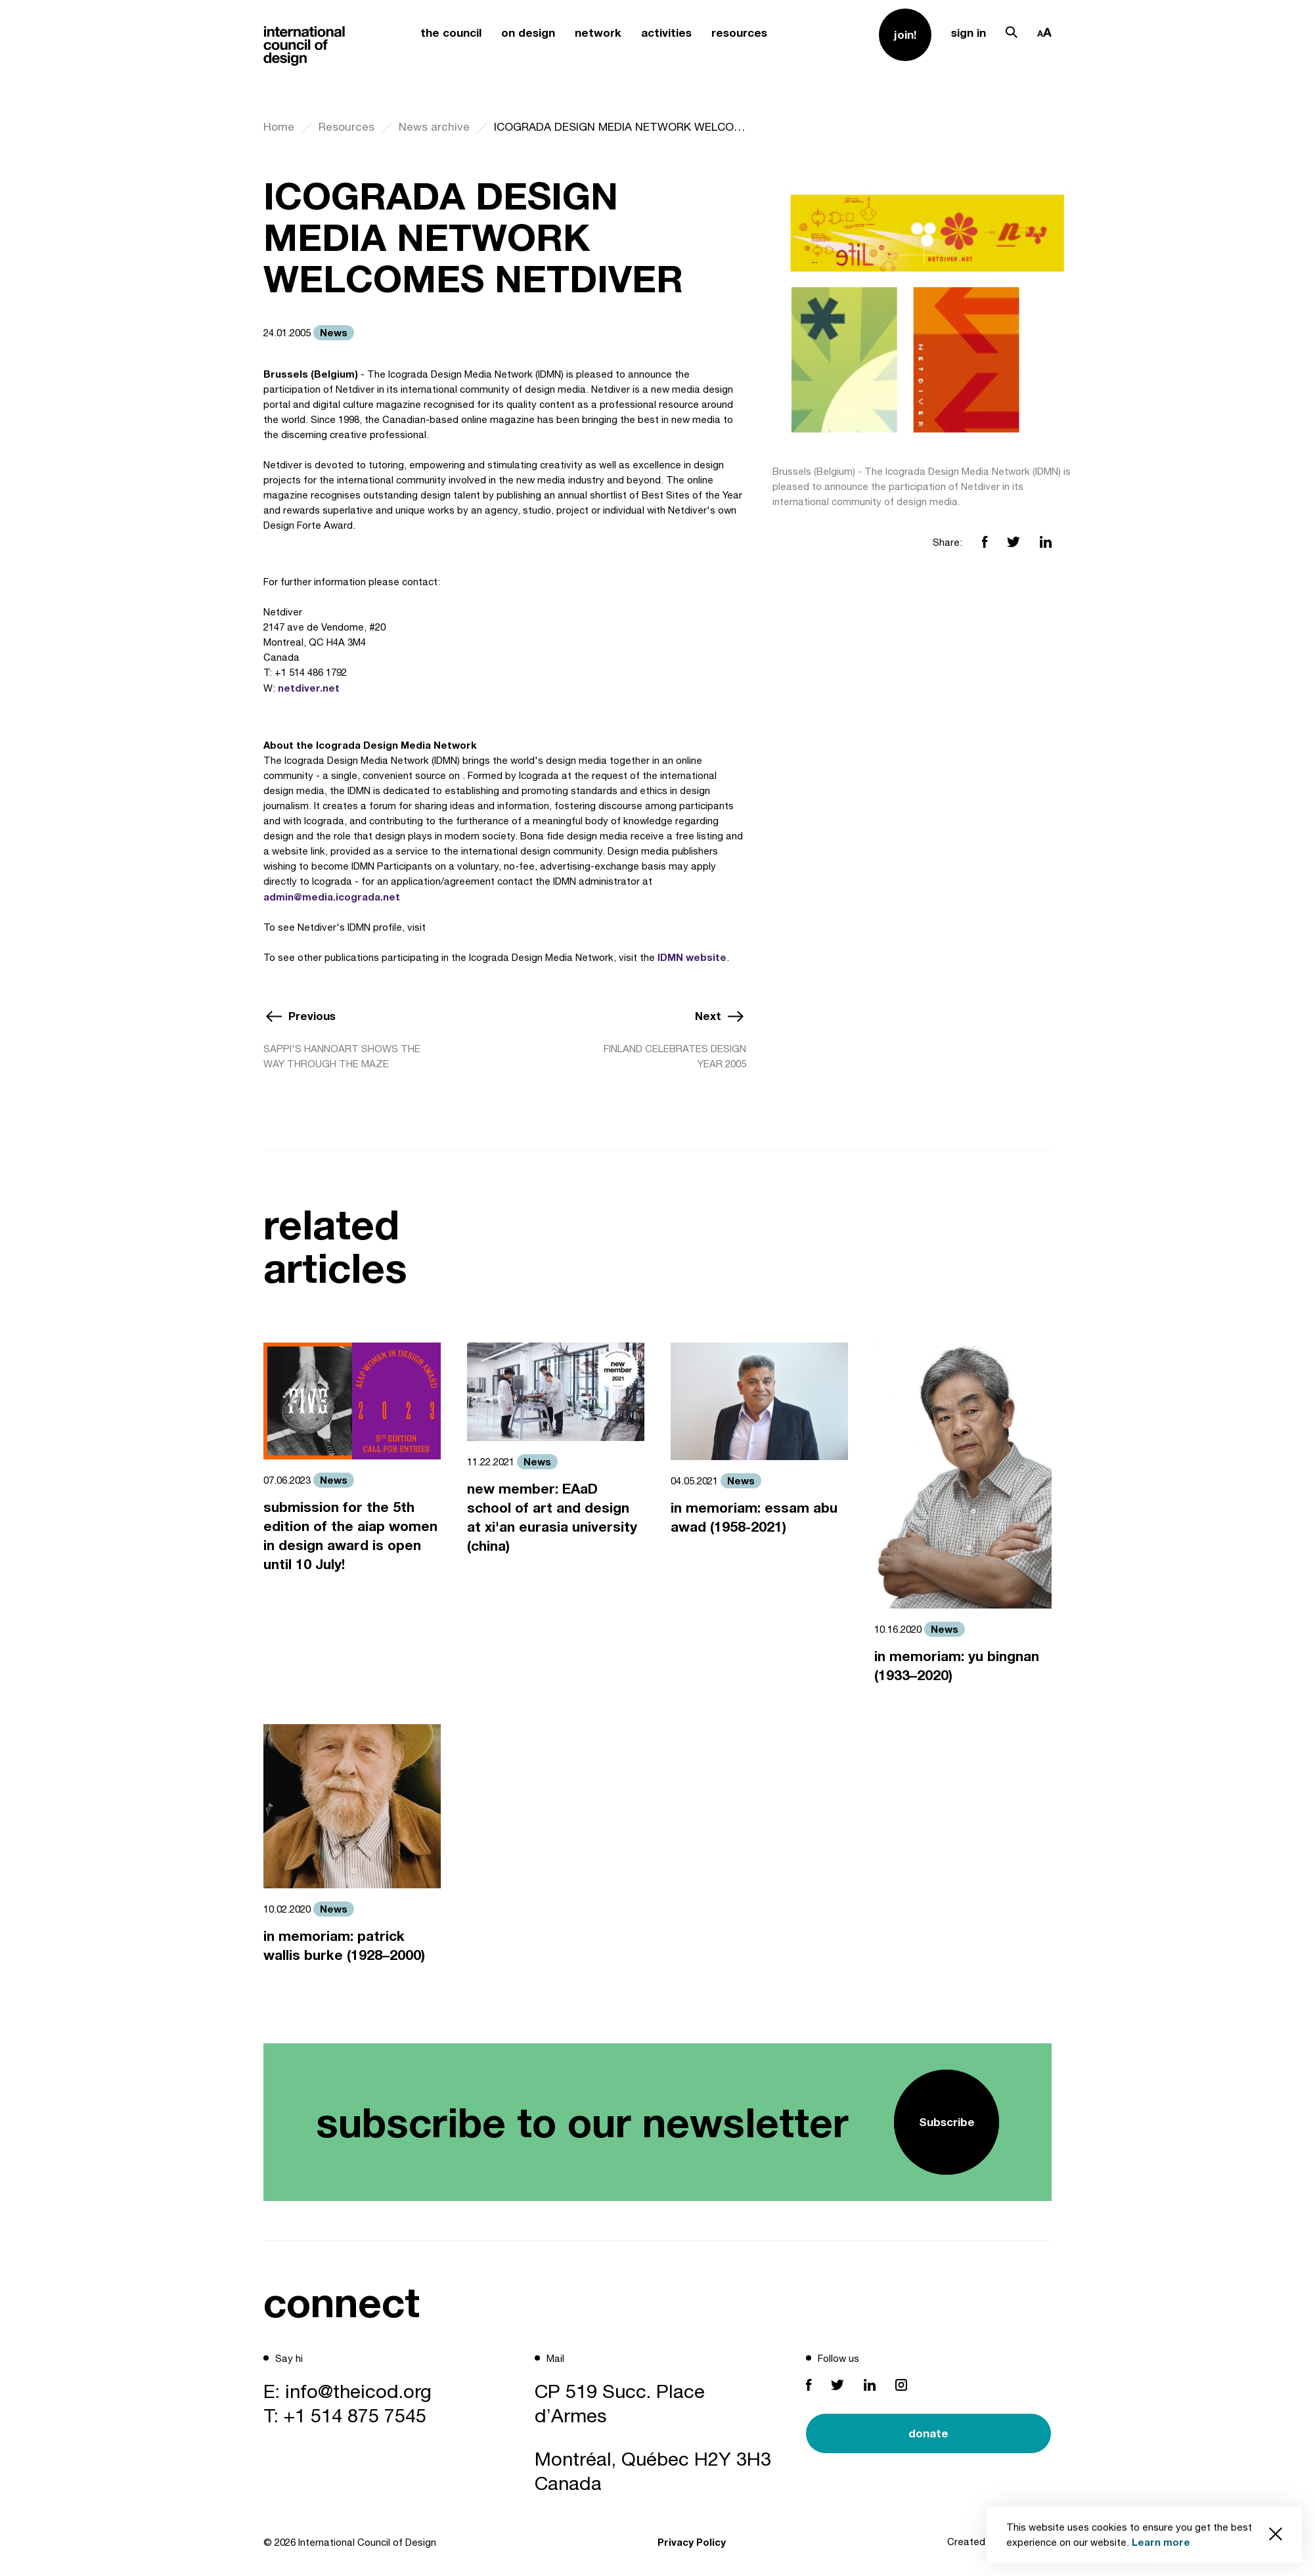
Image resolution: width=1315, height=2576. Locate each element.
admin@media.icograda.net (331, 896)
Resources (346, 126)
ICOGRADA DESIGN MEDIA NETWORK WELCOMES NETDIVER (620, 126)
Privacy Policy (692, 2542)
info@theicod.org (358, 2391)
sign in (968, 32)
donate (928, 2433)
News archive (434, 126)
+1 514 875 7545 (355, 2415)
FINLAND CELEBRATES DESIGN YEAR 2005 (675, 1056)
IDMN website (692, 957)
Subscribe (947, 2122)
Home (278, 126)
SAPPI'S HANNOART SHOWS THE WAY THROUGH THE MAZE (341, 1056)
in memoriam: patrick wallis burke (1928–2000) (344, 1945)
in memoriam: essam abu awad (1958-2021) (754, 1517)
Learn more (1161, 2542)
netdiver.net (309, 688)
